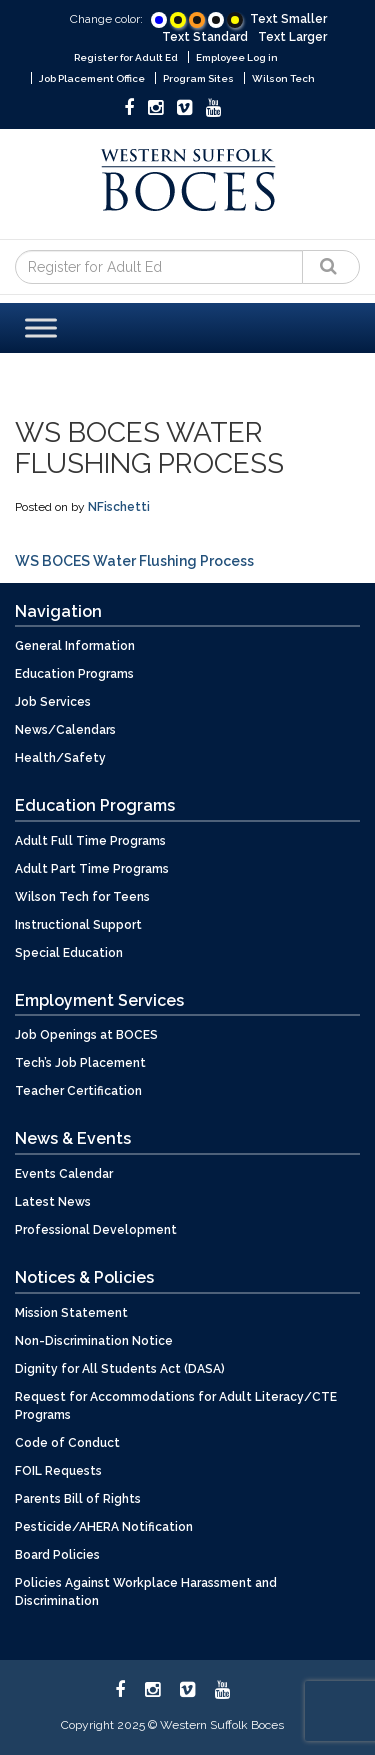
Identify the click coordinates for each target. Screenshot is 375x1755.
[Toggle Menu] (41, 327)
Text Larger (292, 37)
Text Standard (205, 37)
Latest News (53, 1202)
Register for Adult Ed (126, 57)
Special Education (69, 953)
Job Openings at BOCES (86, 1035)
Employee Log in (237, 57)
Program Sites (198, 78)
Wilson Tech (283, 78)
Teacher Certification (78, 1091)
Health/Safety (60, 758)
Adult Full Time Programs (90, 841)
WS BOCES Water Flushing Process (134, 561)
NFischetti (119, 507)
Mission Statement (71, 1313)
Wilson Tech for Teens (82, 897)
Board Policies (57, 1555)
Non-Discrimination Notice (94, 1341)
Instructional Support (78, 925)
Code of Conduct (67, 1443)
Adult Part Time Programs (92, 869)
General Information (75, 646)
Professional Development (96, 1230)
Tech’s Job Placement (80, 1063)
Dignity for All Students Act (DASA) (120, 1369)
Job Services (53, 702)
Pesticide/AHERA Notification (104, 1527)
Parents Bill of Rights (78, 1499)
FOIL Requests (58, 1471)
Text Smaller (288, 19)
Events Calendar (64, 1174)
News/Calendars (65, 730)
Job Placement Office (92, 78)
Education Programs (74, 674)
